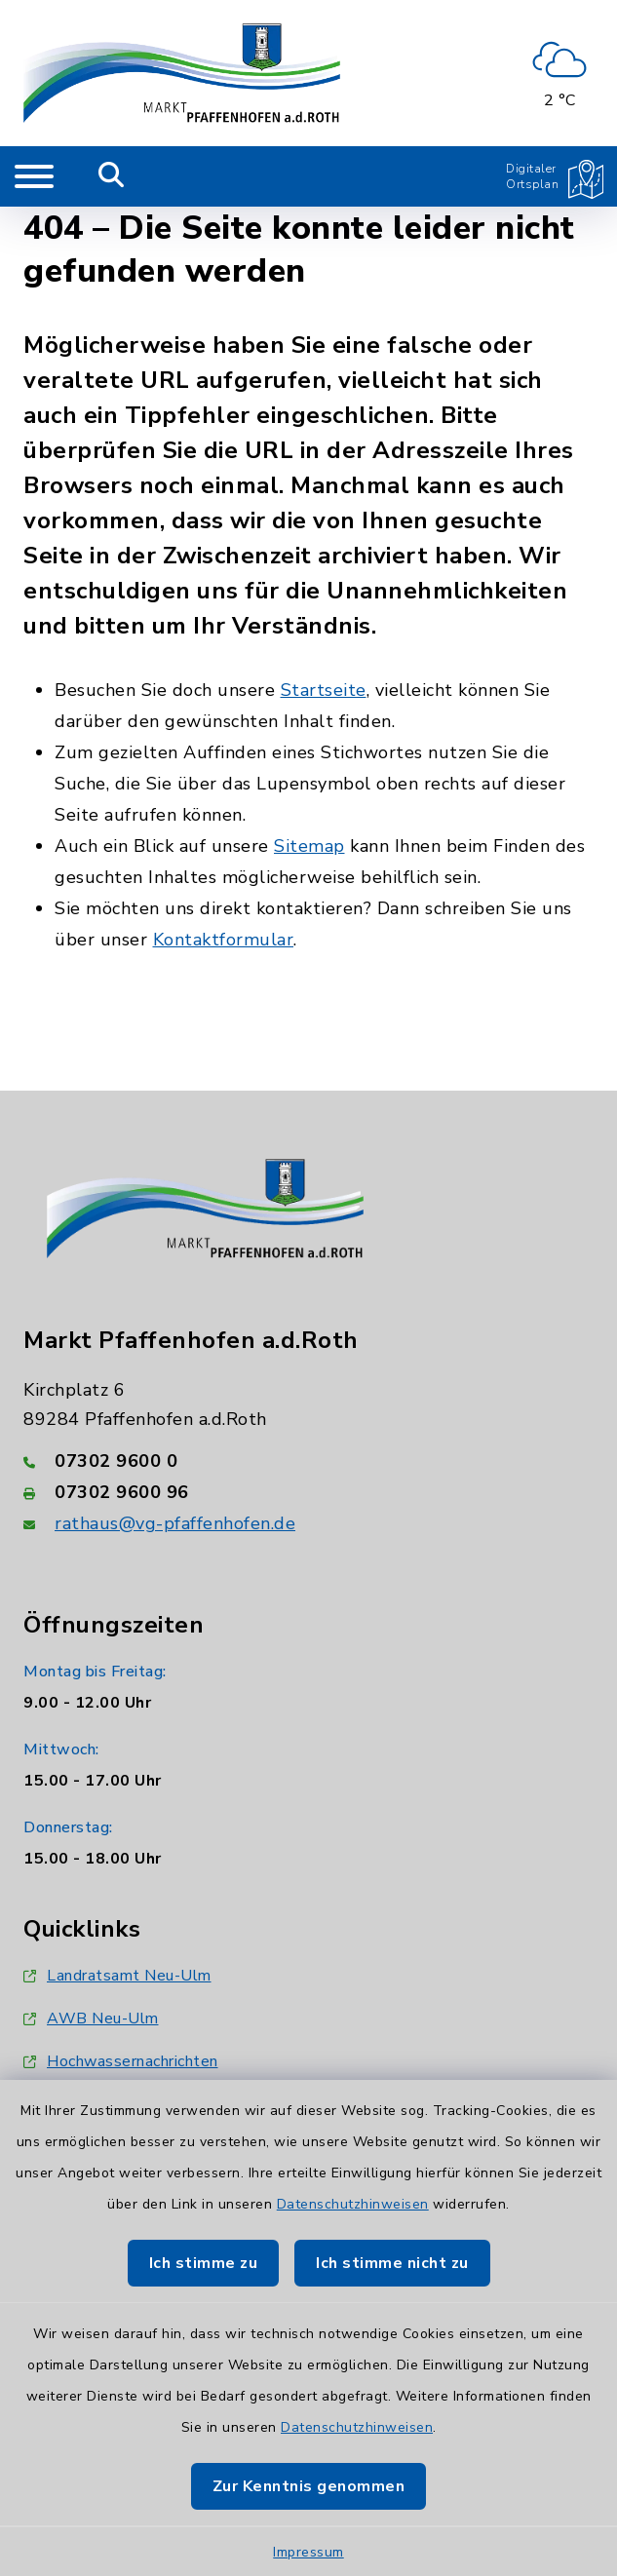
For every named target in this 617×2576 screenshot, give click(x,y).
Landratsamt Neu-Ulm (117, 1975)
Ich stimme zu (203, 2263)
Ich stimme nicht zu (392, 2263)
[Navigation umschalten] (34, 176)
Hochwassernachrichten (120, 2061)
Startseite (323, 690)
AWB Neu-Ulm (91, 2018)
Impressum (308, 2552)
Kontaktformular (223, 939)
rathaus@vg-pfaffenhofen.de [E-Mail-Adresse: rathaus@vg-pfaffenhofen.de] (175, 1523)
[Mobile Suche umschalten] (111, 176)
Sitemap (309, 846)
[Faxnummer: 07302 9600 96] (308, 1492)
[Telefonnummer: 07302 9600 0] (308, 1461)
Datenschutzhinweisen (353, 2204)
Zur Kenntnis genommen (308, 2486)
